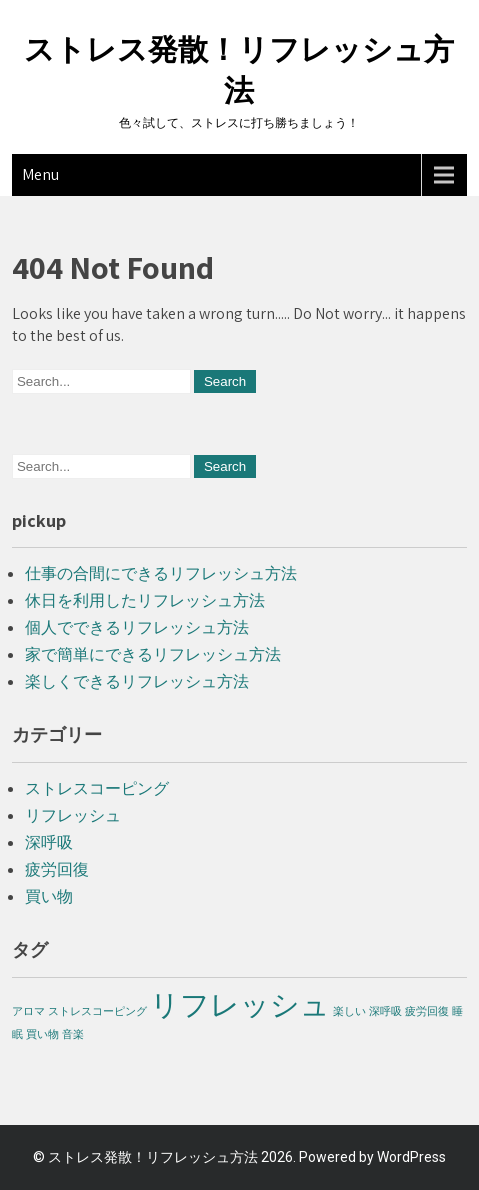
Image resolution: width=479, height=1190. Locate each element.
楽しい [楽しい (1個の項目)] (349, 1011)
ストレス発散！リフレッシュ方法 (153, 1157)
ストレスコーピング (97, 788)
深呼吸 (49, 842)
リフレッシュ (73, 815)
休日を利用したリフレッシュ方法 (145, 600)
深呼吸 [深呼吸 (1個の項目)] (385, 1011)
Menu (40, 174)
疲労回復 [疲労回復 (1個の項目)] (427, 1011)
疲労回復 (57, 869)
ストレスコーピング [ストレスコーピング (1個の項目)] (97, 1011)
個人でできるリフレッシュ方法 (137, 627)
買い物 (49, 896)
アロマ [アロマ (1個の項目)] (28, 1011)
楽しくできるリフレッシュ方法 (137, 681)
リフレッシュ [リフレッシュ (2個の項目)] (240, 1004)
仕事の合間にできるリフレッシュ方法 (161, 573)
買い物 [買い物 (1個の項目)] (42, 1034)
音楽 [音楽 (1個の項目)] (73, 1034)
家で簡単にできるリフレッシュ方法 (153, 654)
